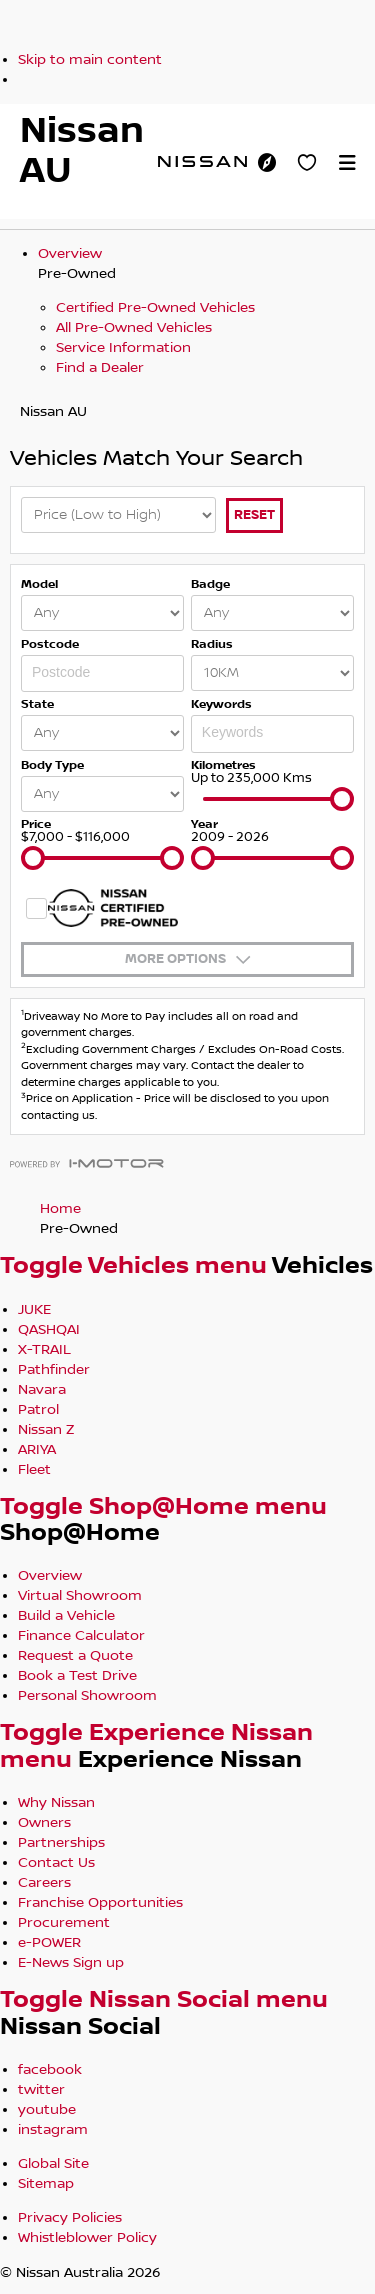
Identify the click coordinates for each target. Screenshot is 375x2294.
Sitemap (46, 2184)
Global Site (53, 2164)
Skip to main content (90, 60)
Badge (210, 584)
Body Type (52, 765)
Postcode (50, 644)
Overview (70, 254)
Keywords (221, 704)
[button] (347, 162)
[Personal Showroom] (307, 162)
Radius (212, 644)
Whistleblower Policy (87, 2238)
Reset (254, 515)
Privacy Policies (70, 2218)
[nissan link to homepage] (202, 161)
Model (39, 584)
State (37, 704)
